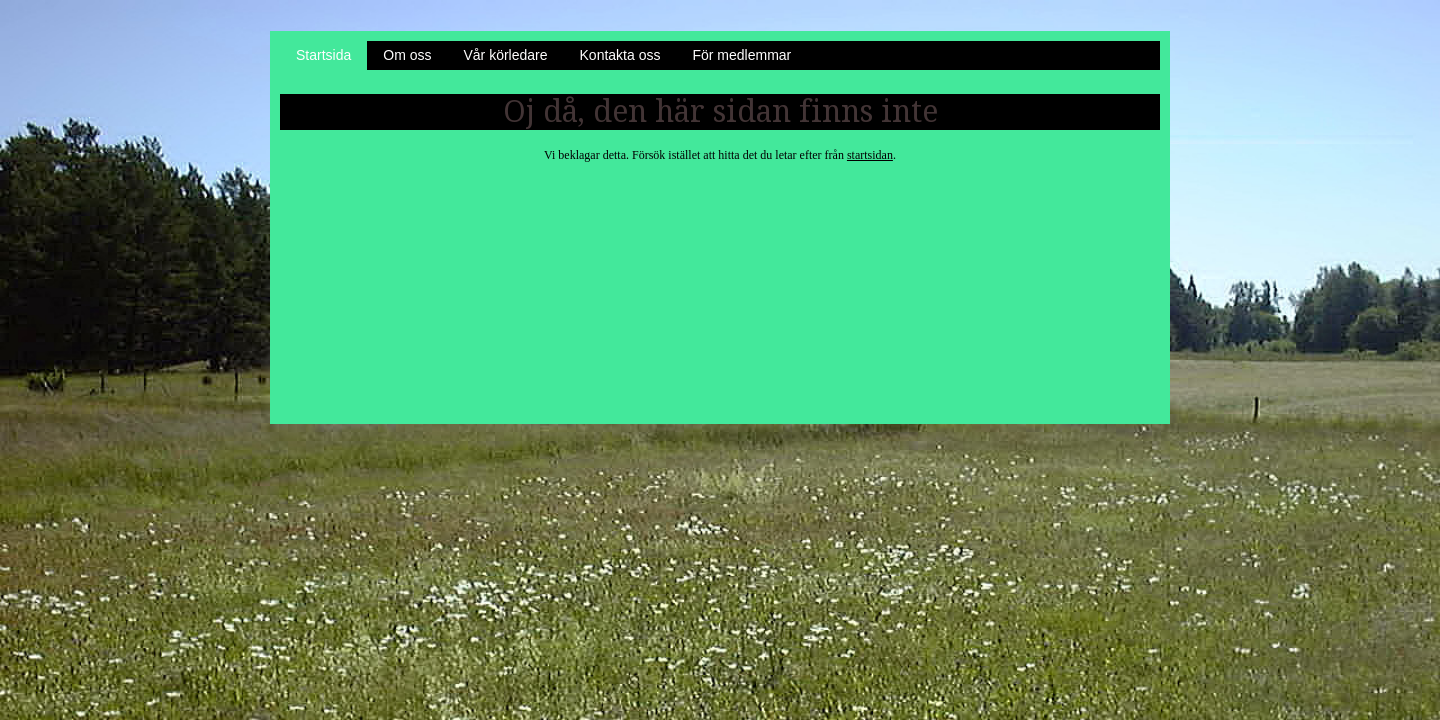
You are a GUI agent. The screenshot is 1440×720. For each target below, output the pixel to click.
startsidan (870, 155)
